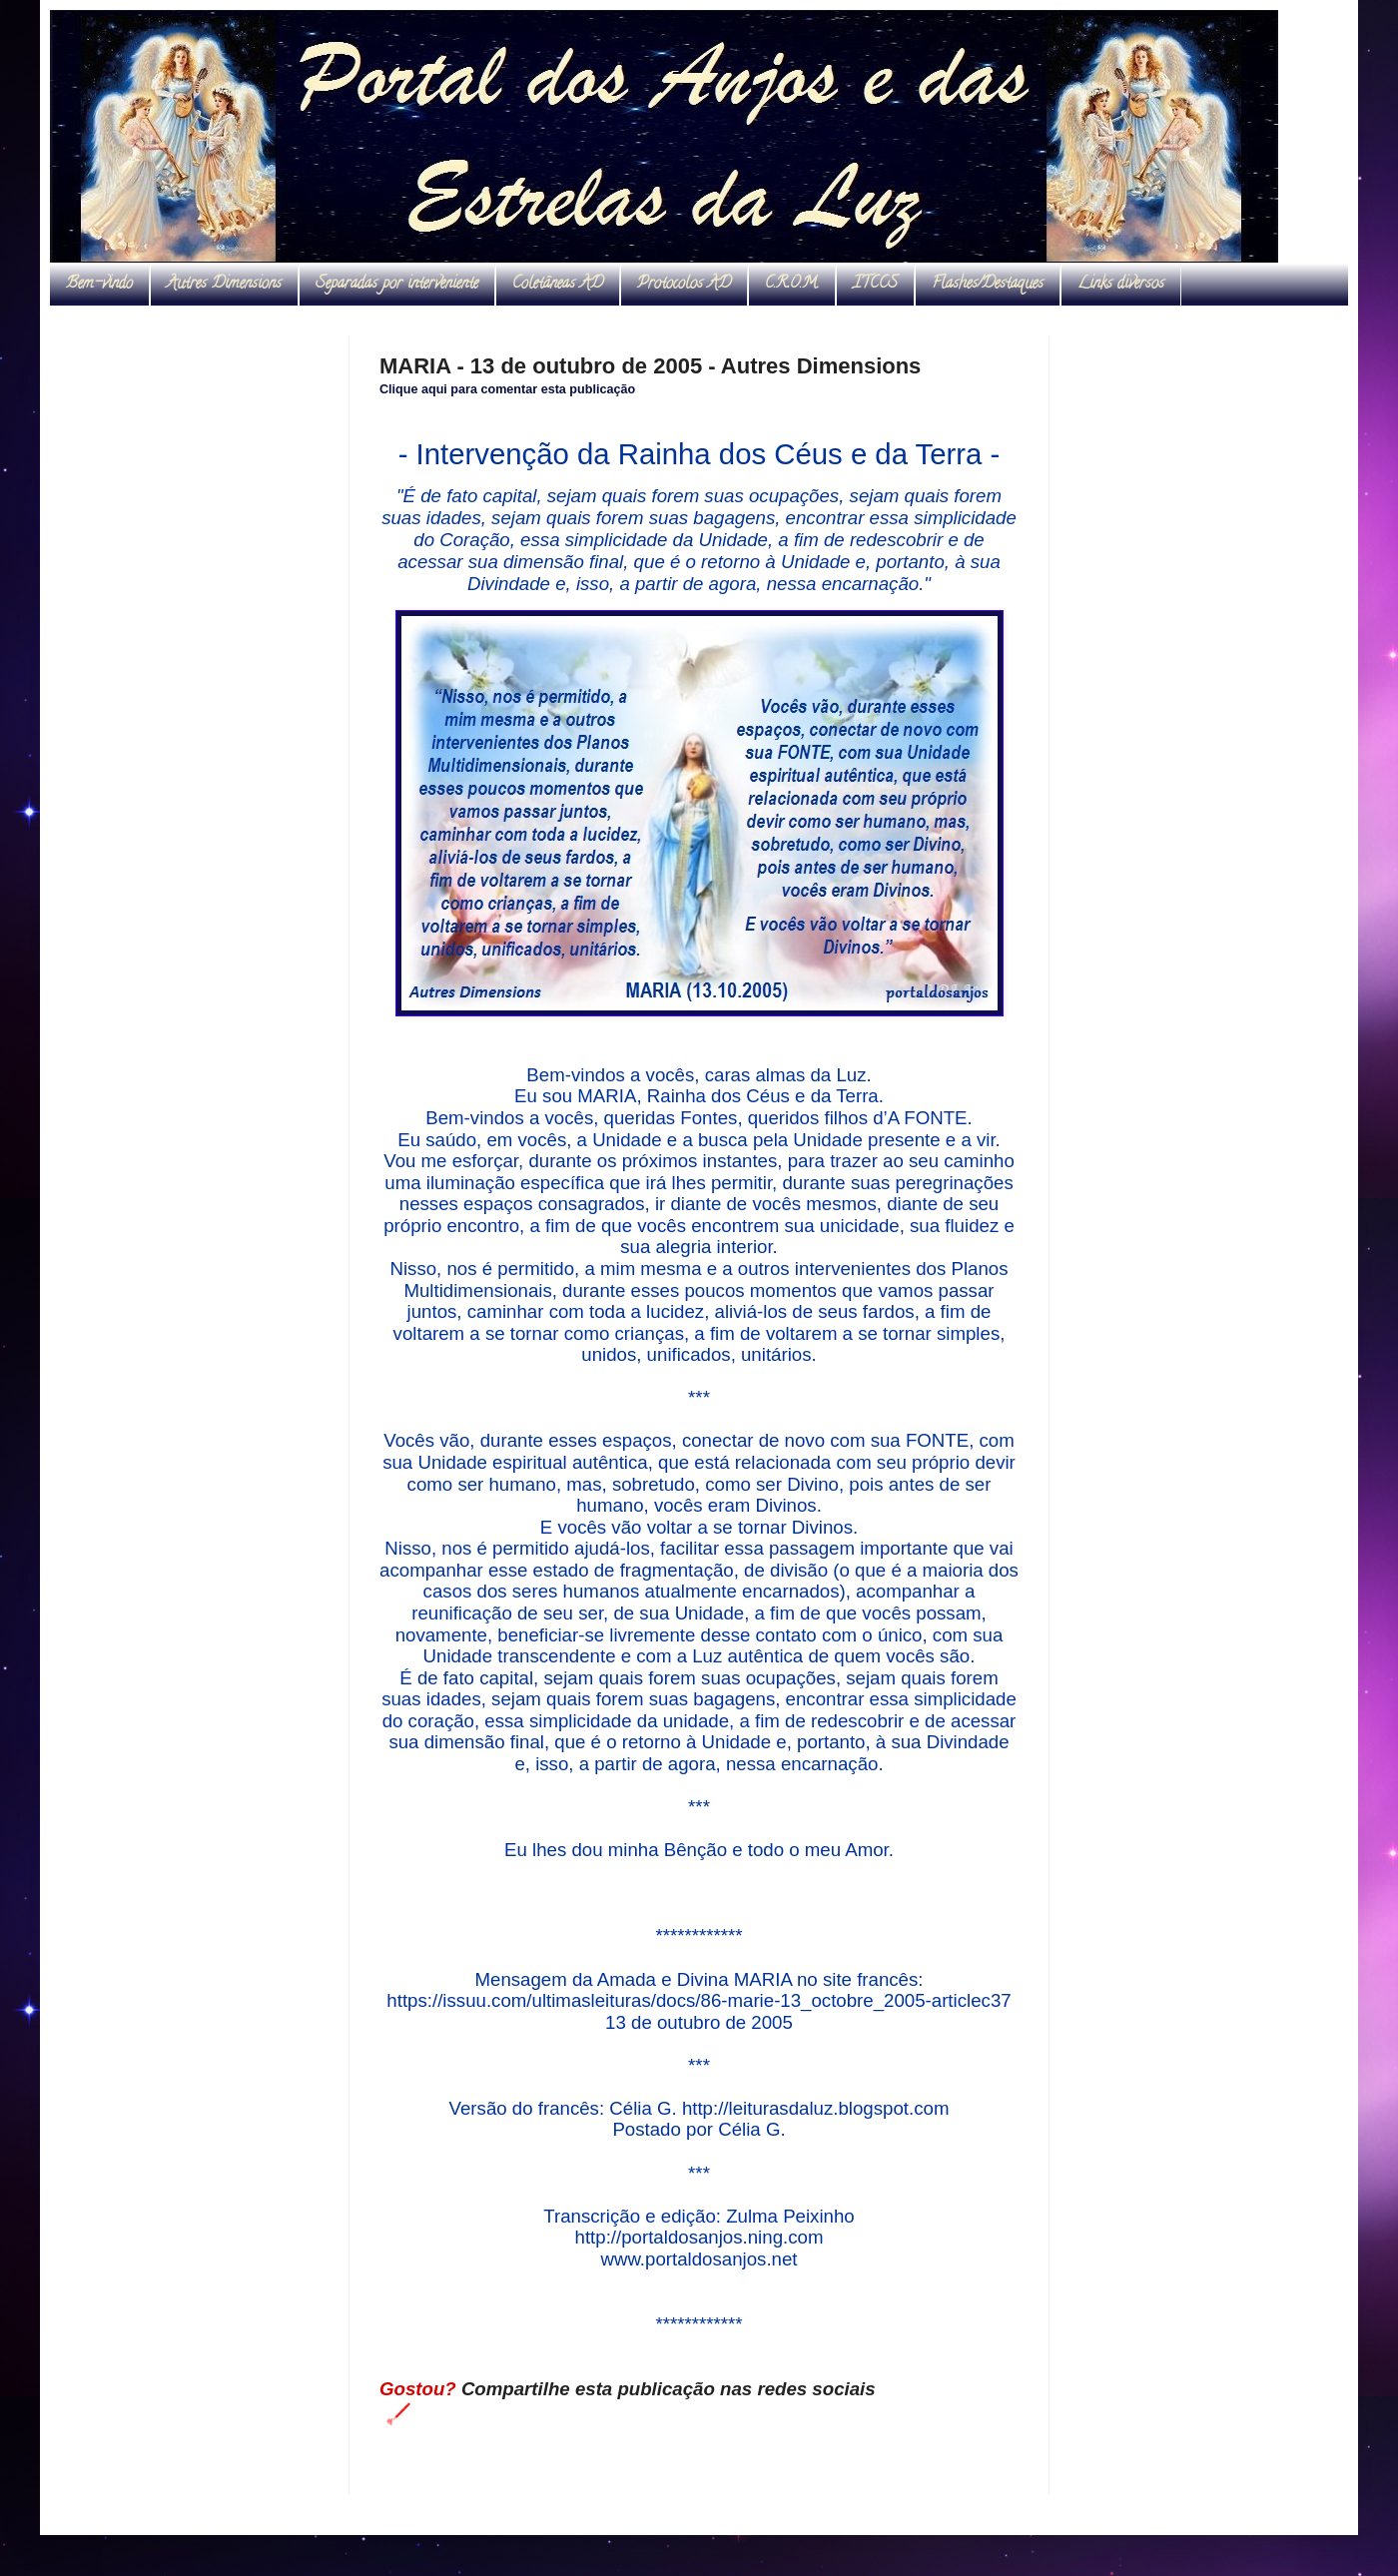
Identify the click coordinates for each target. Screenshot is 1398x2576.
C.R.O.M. (792, 285)
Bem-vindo (99, 285)
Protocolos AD (684, 285)
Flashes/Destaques (988, 285)
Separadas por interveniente (397, 285)
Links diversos (1120, 285)
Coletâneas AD (557, 285)
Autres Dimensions (224, 285)
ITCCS (875, 285)
